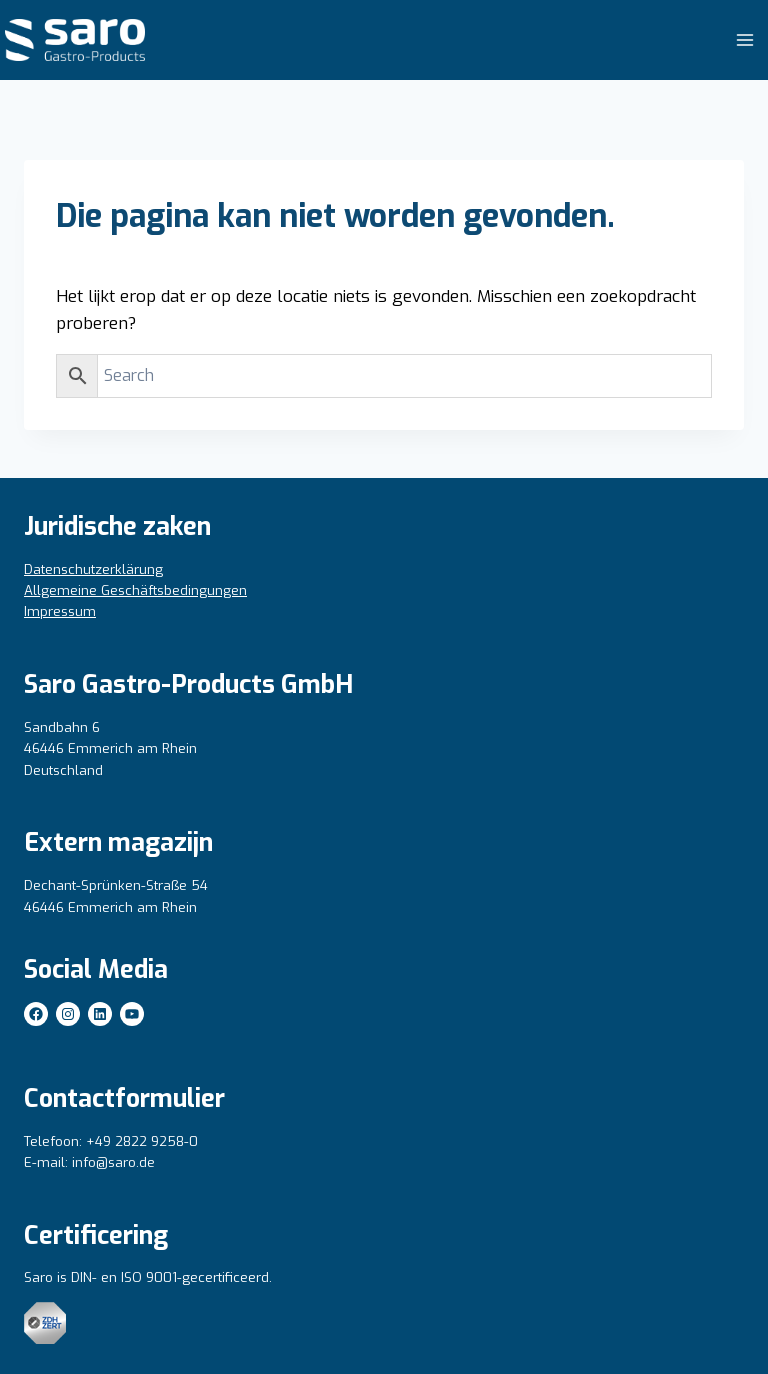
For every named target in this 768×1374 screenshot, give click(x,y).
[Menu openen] (744, 39)
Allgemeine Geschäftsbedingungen (135, 590)
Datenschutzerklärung (93, 569)
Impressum (60, 611)
